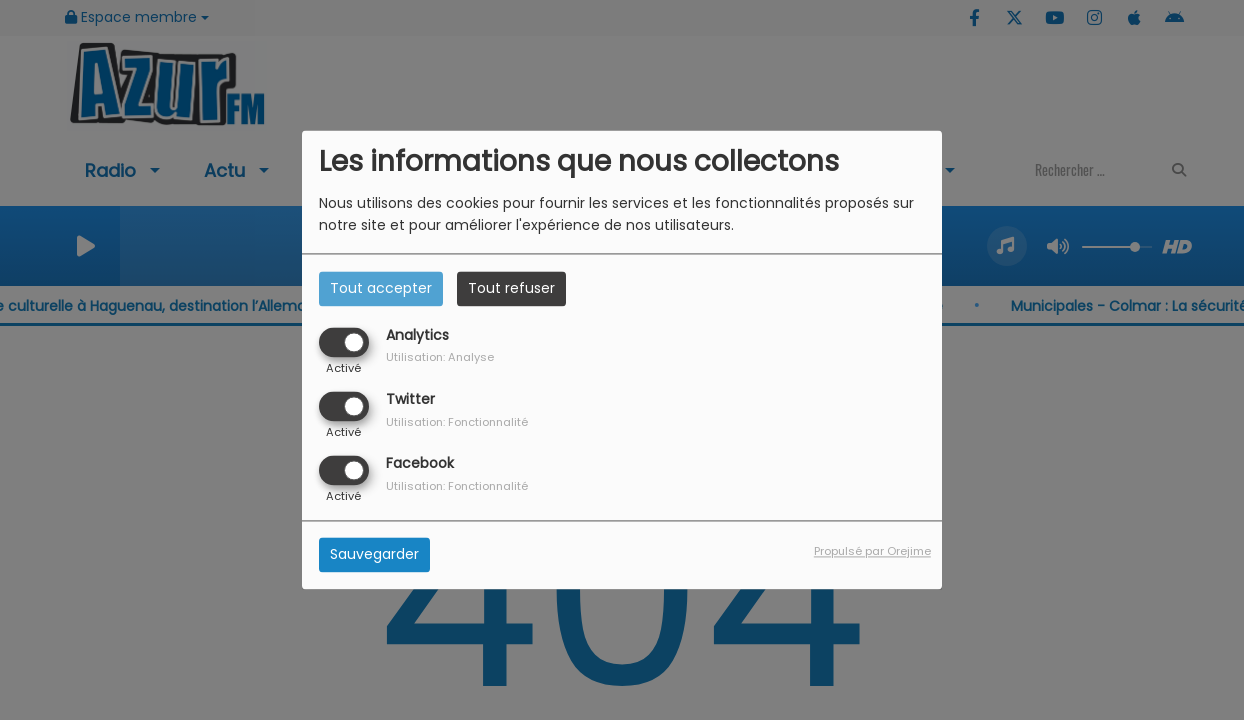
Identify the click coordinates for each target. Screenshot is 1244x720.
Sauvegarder (374, 555)
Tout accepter (381, 288)
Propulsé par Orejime (872, 552)
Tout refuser (511, 288)
